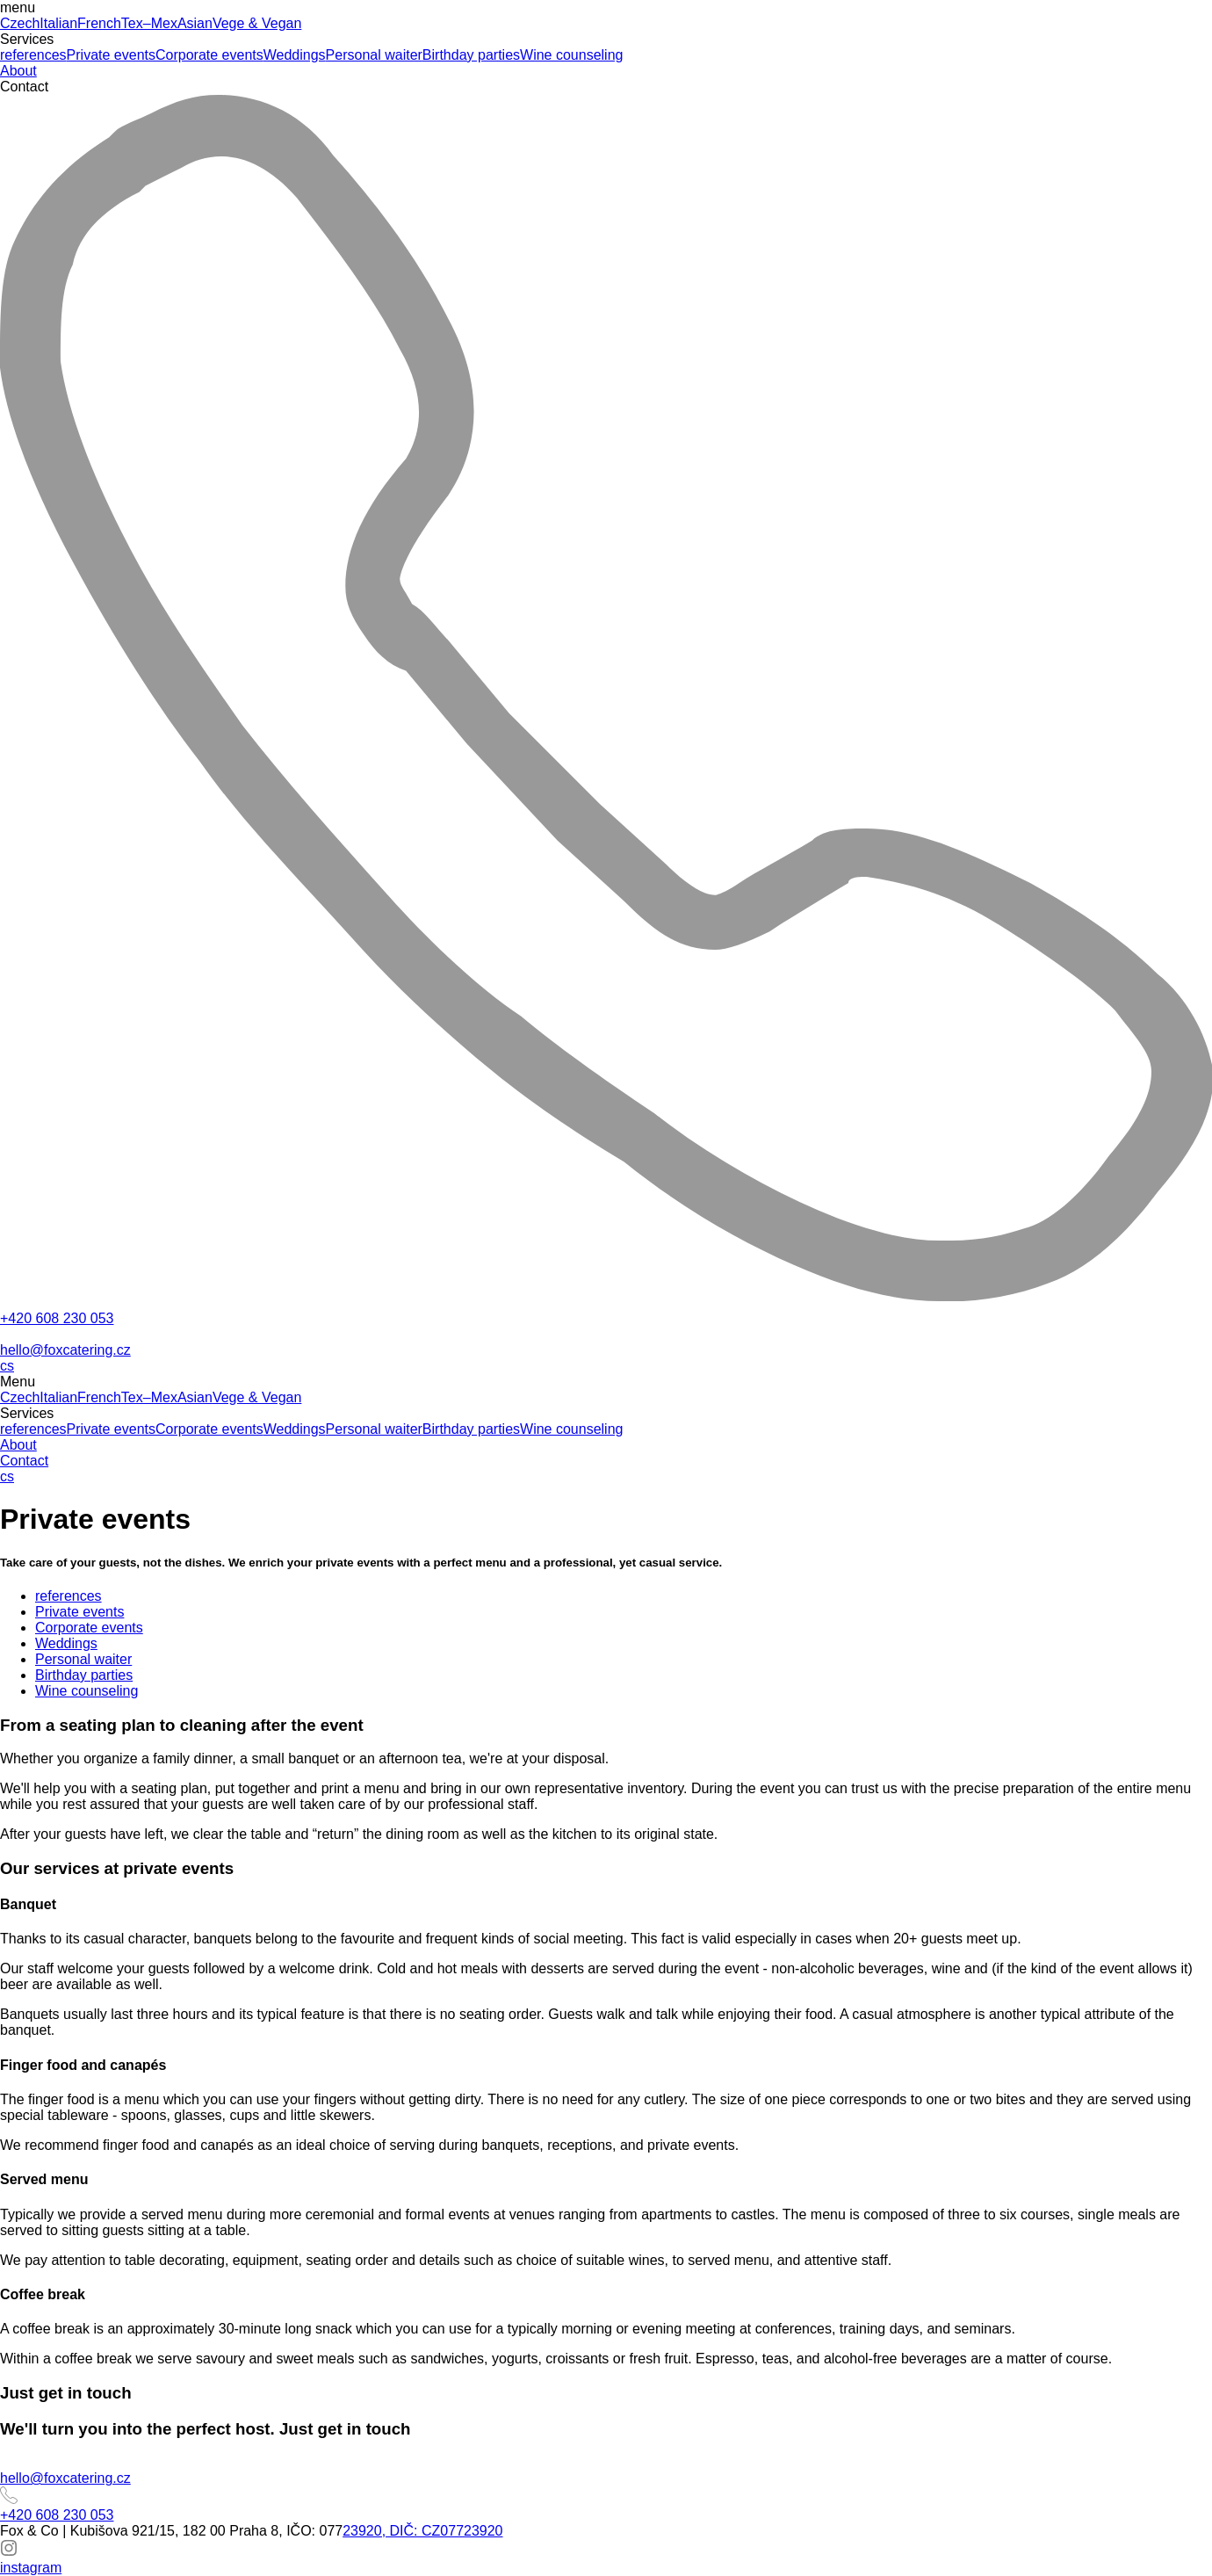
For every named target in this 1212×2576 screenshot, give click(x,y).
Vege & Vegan (257, 23)
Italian (58, 23)
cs (7, 1365)
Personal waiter (374, 54)
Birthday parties (471, 54)
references (33, 54)
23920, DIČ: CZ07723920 (422, 2530)
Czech (20, 23)
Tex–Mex (149, 23)
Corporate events (209, 54)
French (99, 23)
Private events (111, 54)
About (18, 70)
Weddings (294, 54)
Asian (195, 23)
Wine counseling (571, 54)
